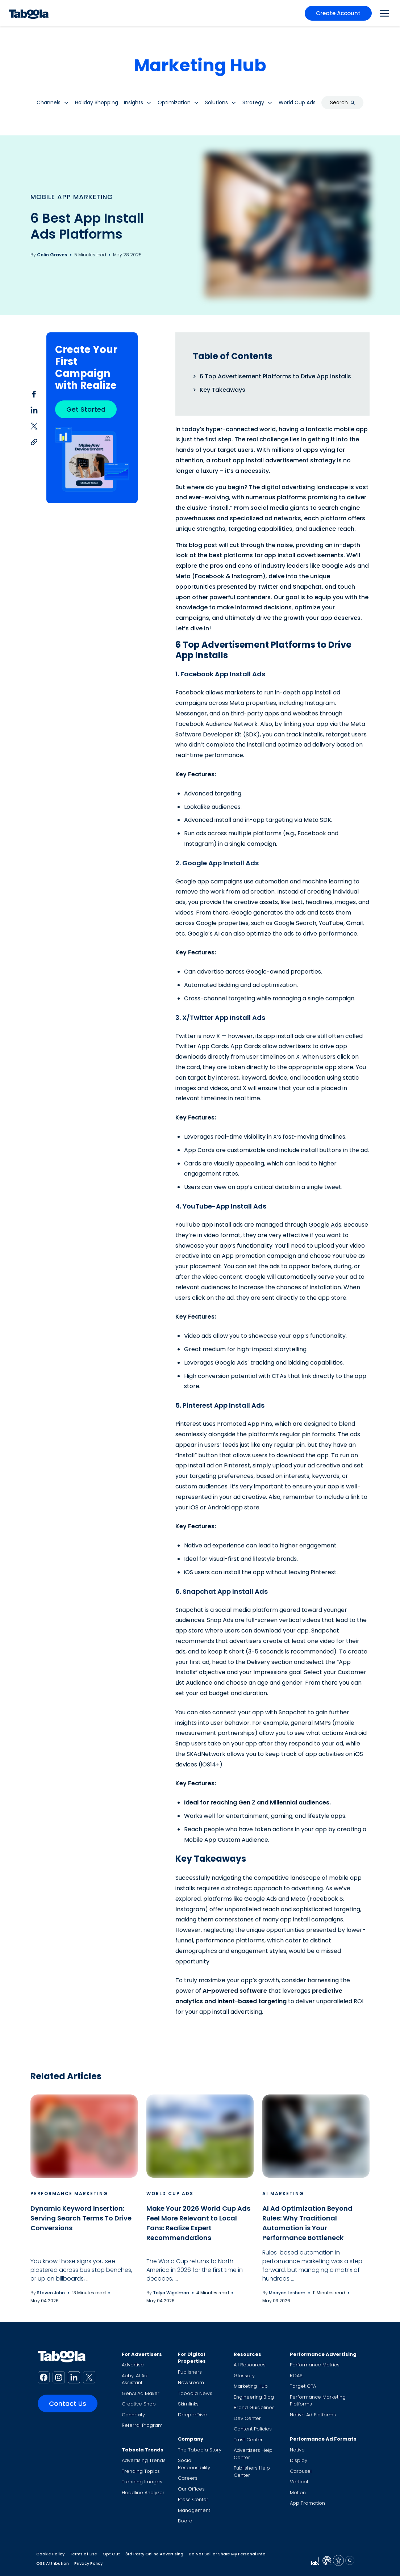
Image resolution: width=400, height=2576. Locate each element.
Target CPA (303, 2386)
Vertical (299, 2481)
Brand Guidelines (254, 2407)
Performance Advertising (323, 2354)
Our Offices (191, 2488)
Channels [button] (49, 102)
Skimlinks (188, 2403)
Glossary (244, 2375)
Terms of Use (83, 2554)
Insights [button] (133, 102)
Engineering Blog (254, 2397)
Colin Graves (52, 255)
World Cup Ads (169, 2193)
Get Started (85, 409)
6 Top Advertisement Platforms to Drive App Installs (275, 376)
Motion (298, 2492)
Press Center (193, 2499)
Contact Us (67, 2403)
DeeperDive (192, 2414)
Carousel (301, 2471)
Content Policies (253, 2428)
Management (194, 2510)
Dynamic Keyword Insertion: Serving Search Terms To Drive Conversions (81, 2218)
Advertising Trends (144, 2460)
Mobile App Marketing (71, 196)
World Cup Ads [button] (297, 102)
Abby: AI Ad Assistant (134, 2379)
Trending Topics (141, 2471)
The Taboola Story (199, 2449)
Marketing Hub (200, 65)
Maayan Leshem (287, 2293)
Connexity (133, 2414)
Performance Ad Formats (323, 2439)
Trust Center (248, 2439)
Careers (187, 2478)
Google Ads (325, 1224)
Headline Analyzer (143, 2492)
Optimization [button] (174, 102)
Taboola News (195, 2393)
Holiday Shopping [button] (96, 102)
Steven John (51, 2293)
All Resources (250, 2364)
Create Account (338, 13)
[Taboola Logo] (29, 13)
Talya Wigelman (171, 2293)
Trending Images (142, 2481)
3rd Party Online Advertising (154, 2554)
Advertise (133, 2364)
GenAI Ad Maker (140, 2393)
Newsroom (191, 2382)
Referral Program (142, 2425)
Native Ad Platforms (313, 2414)
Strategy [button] (253, 102)
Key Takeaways (222, 390)
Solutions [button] (216, 102)
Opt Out (111, 2554)
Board (185, 2520)
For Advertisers (142, 2354)
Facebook (189, 692)
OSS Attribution (52, 2563)
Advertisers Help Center (253, 2454)
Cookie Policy (50, 2554)
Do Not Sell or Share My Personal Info (227, 2554)
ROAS (296, 2375)
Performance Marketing (69, 2193)
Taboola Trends (142, 2449)
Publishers (190, 2372)
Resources (247, 2354)
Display (298, 2460)
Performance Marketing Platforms (318, 2401)
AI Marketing (283, 2193)
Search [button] (342, 102)
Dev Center (247, 2418)
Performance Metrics (314, 2364)
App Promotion (307, 2503)
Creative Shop (139, 2403)
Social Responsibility (194, 2464)
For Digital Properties (192, 2358)
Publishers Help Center (252, 2471)
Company (190, 2439)
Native (297, 2449)
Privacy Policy (88, 2563)
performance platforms (230, 1940)
